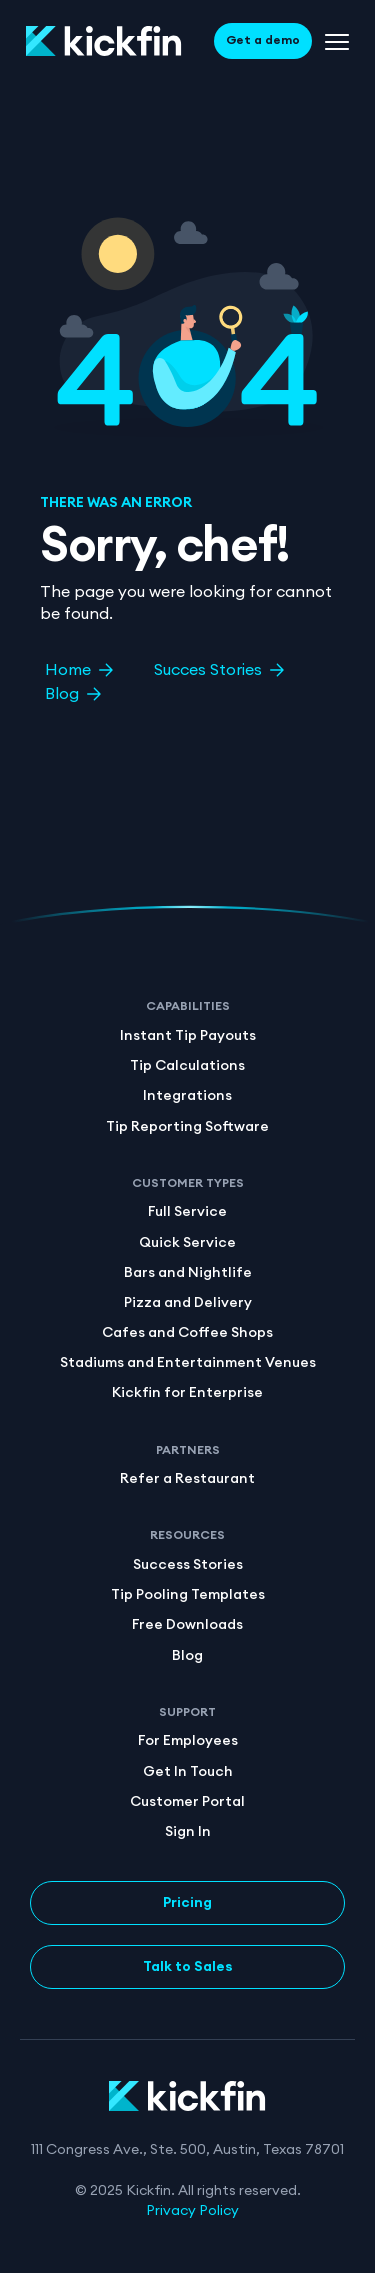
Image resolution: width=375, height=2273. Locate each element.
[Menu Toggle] (337, 42)
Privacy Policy (192, 2211)
